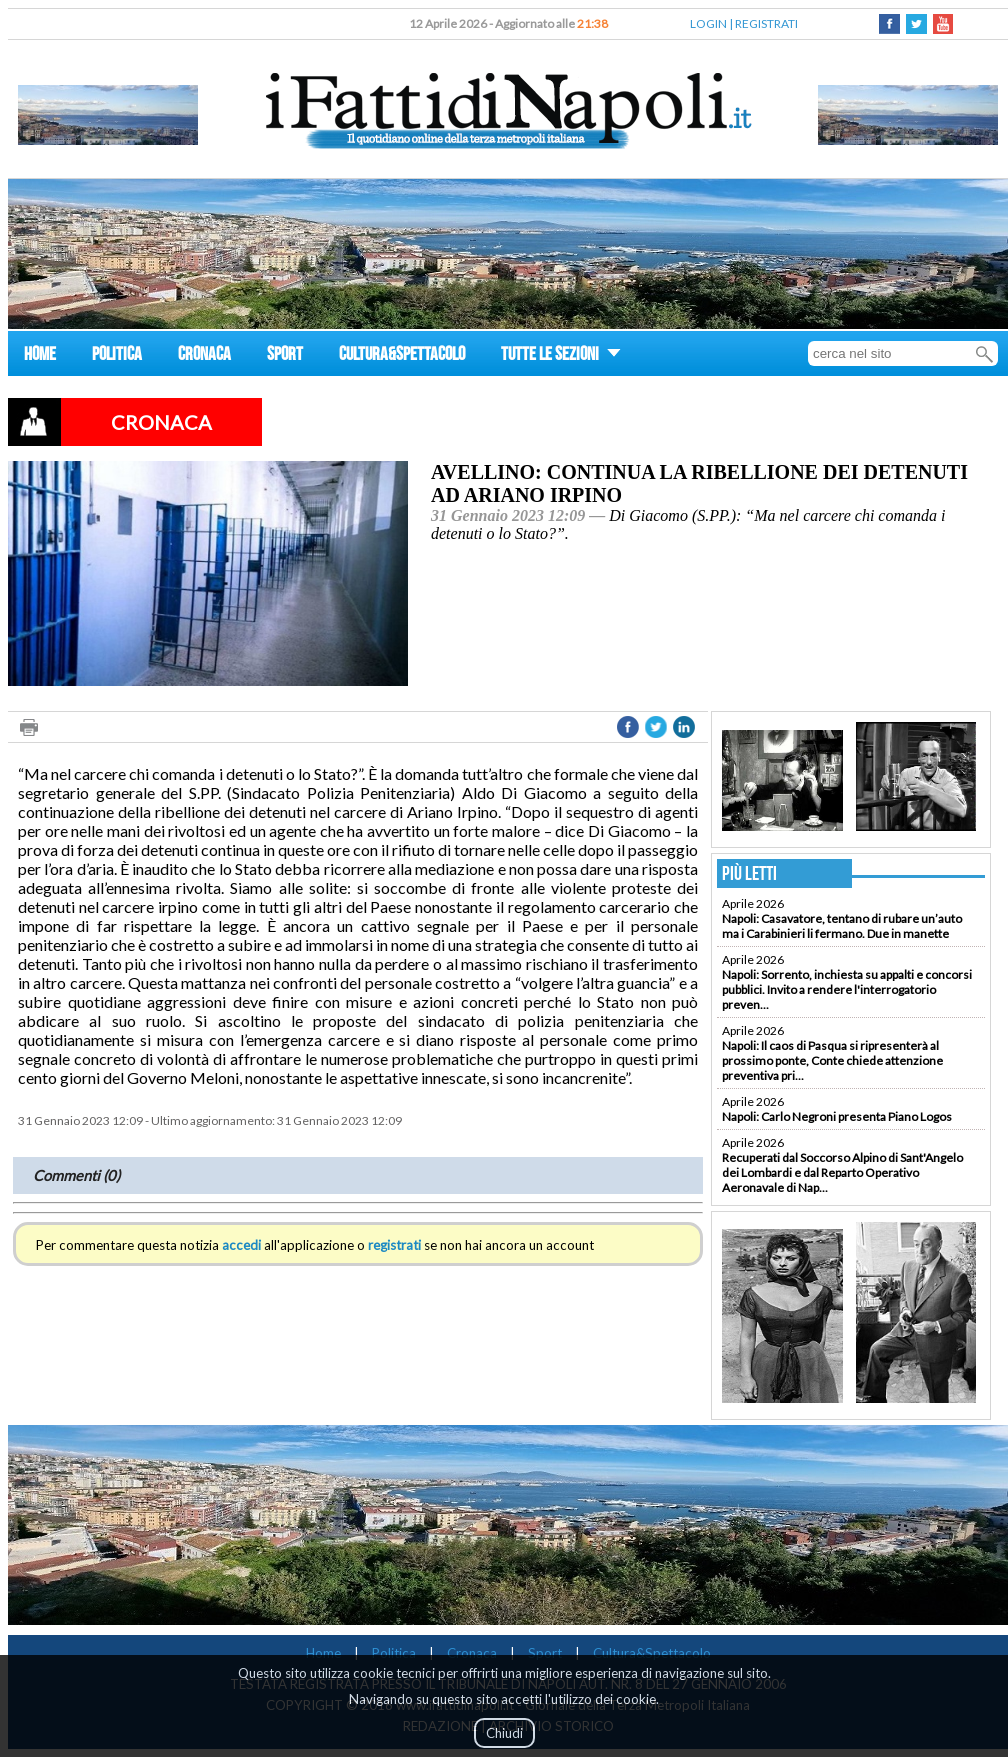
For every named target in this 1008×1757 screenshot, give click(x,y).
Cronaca (472, 1653)
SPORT (285, 356)
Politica (394, 1653)
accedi (241, 1245)
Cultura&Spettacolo (652, 1653)
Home (323, 1653)
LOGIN (708, 23)
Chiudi (504, 1733)
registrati (394, 1245)
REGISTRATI (766, 23)
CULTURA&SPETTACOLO (402, 356)
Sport (545, 1653)
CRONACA (204, 356)
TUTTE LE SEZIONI (561, 356)
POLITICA (117, 356)
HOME (40, 356)
